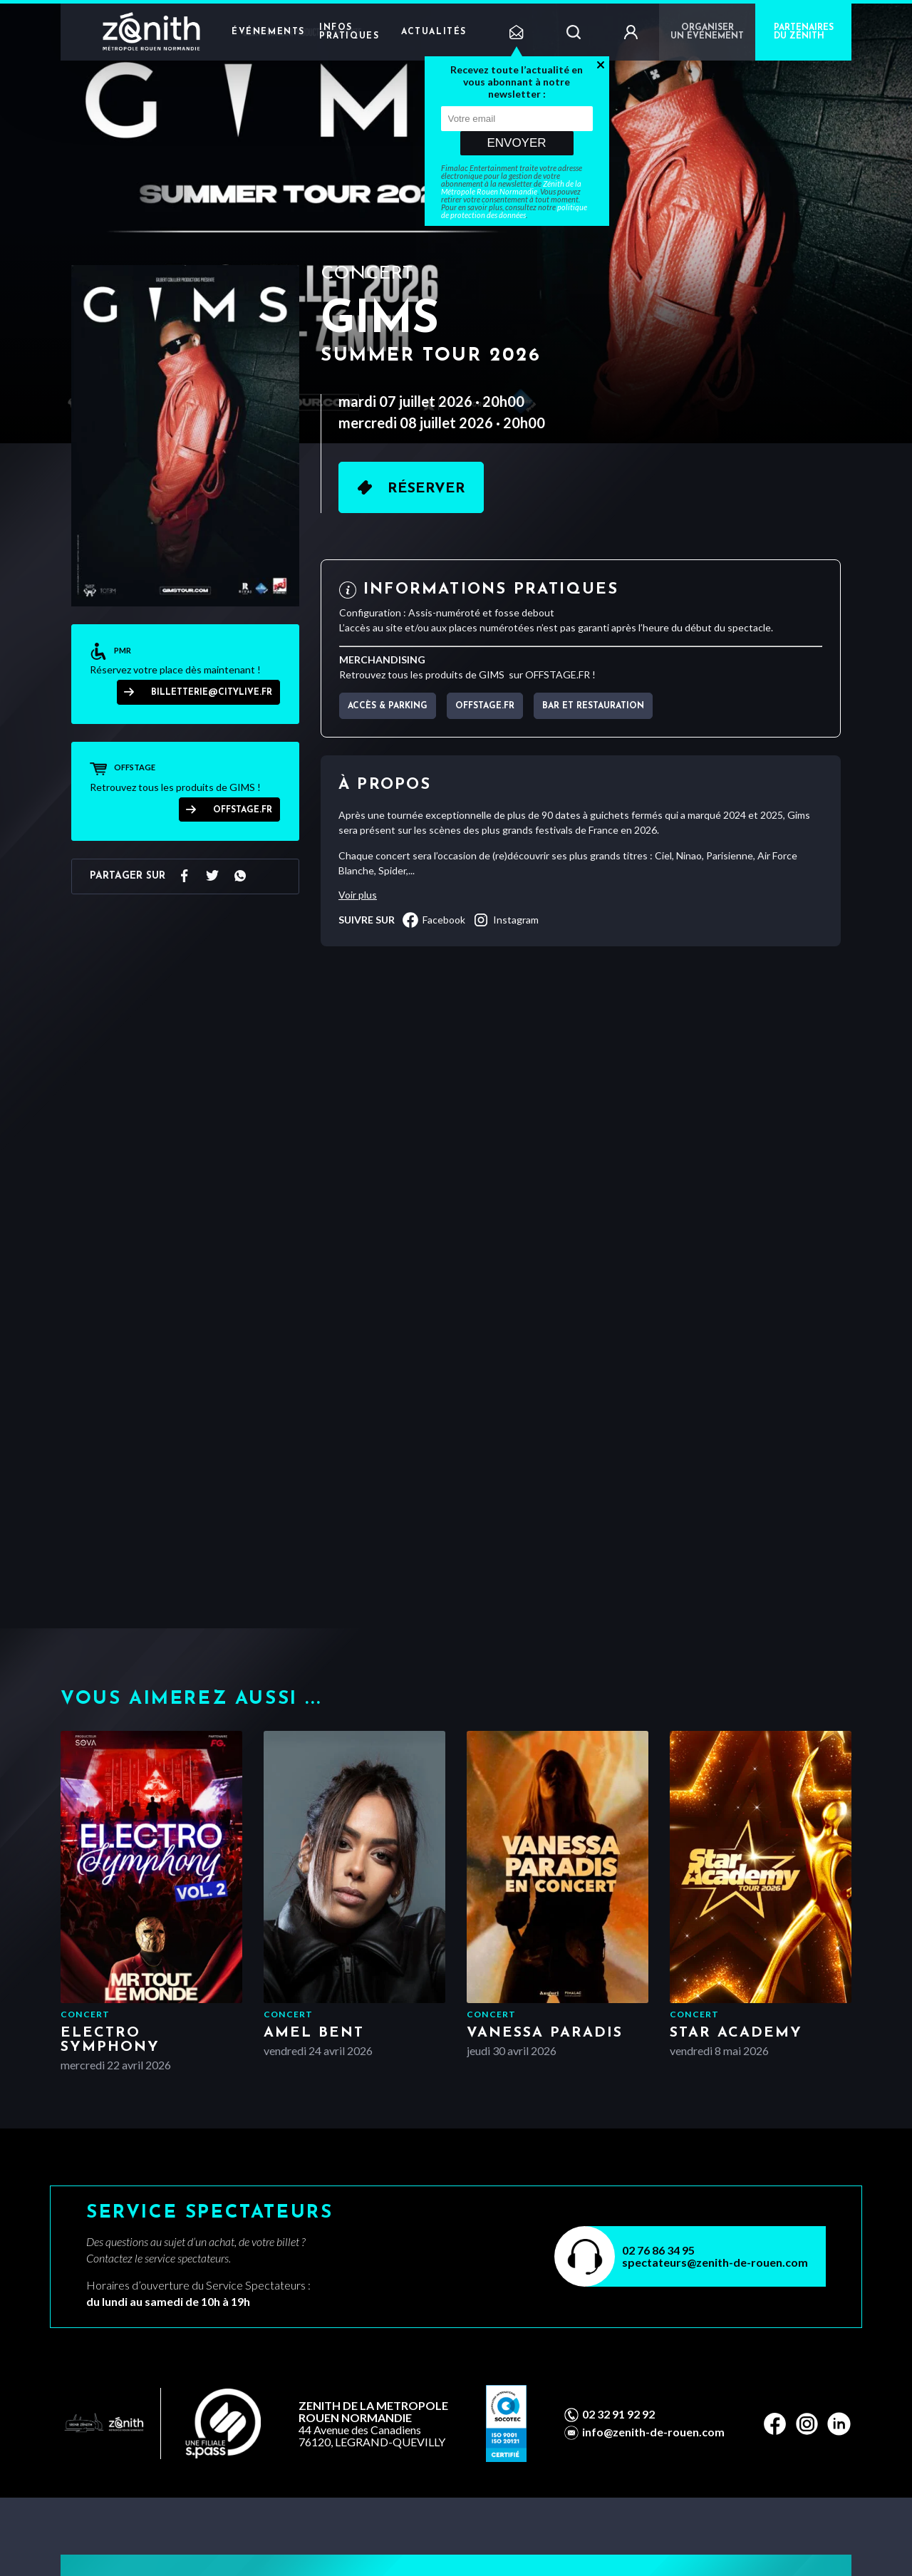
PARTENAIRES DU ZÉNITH (804, 32)
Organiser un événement (707, 32)
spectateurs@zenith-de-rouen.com (715, 2262)
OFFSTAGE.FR (242, 810)
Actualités (434, 32)
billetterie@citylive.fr (211, 692)
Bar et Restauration (593, 706)
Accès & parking (388, 706)
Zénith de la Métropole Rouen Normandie (511, 187)
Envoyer (516, 143)
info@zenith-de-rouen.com (653, 2432)
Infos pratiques (349, 32)
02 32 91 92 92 (618, 2414)
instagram (505, 920)
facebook (433, 920)
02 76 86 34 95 (658, 2250)
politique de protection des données (514, 210)
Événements (268, 32)
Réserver (426, 489)
